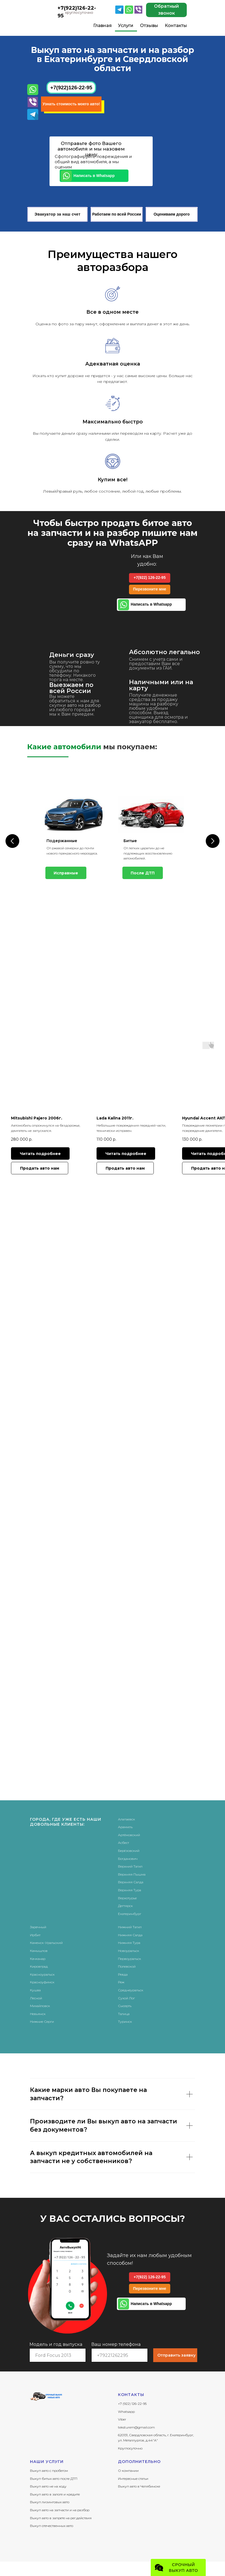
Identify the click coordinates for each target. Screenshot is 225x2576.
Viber (122, 2419)
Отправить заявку (176, 2354)
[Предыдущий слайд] (12, 840)
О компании (128, 2470)
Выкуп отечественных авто (51, 2525)
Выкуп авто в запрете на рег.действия (61, 2517)
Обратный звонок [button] (166, 10)
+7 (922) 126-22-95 (132, 2403)
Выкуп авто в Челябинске (139, 2486)
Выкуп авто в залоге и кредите (55, 2494)
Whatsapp (126, 2411)
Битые (130, 840)
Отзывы (149, 25)
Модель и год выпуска (55, 2343)
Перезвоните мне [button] (149, 589)
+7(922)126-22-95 (71, 87)
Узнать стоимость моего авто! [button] (71, 104)
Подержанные (61, 840)
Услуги (125, 25)
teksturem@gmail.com (136, 2427)
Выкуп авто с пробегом (49, 2470)
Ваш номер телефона (116, 2343)
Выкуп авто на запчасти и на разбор (59, 2509)
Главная (102, 25)
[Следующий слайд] (212, 840)
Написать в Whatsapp (93, 175)
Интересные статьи (133, 2478)
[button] (39, 1167)
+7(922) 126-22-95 (150, 577)
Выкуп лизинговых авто (49, 2501)
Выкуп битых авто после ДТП (53, 2478)
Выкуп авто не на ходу (48, 2486)
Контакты (176, 25)
